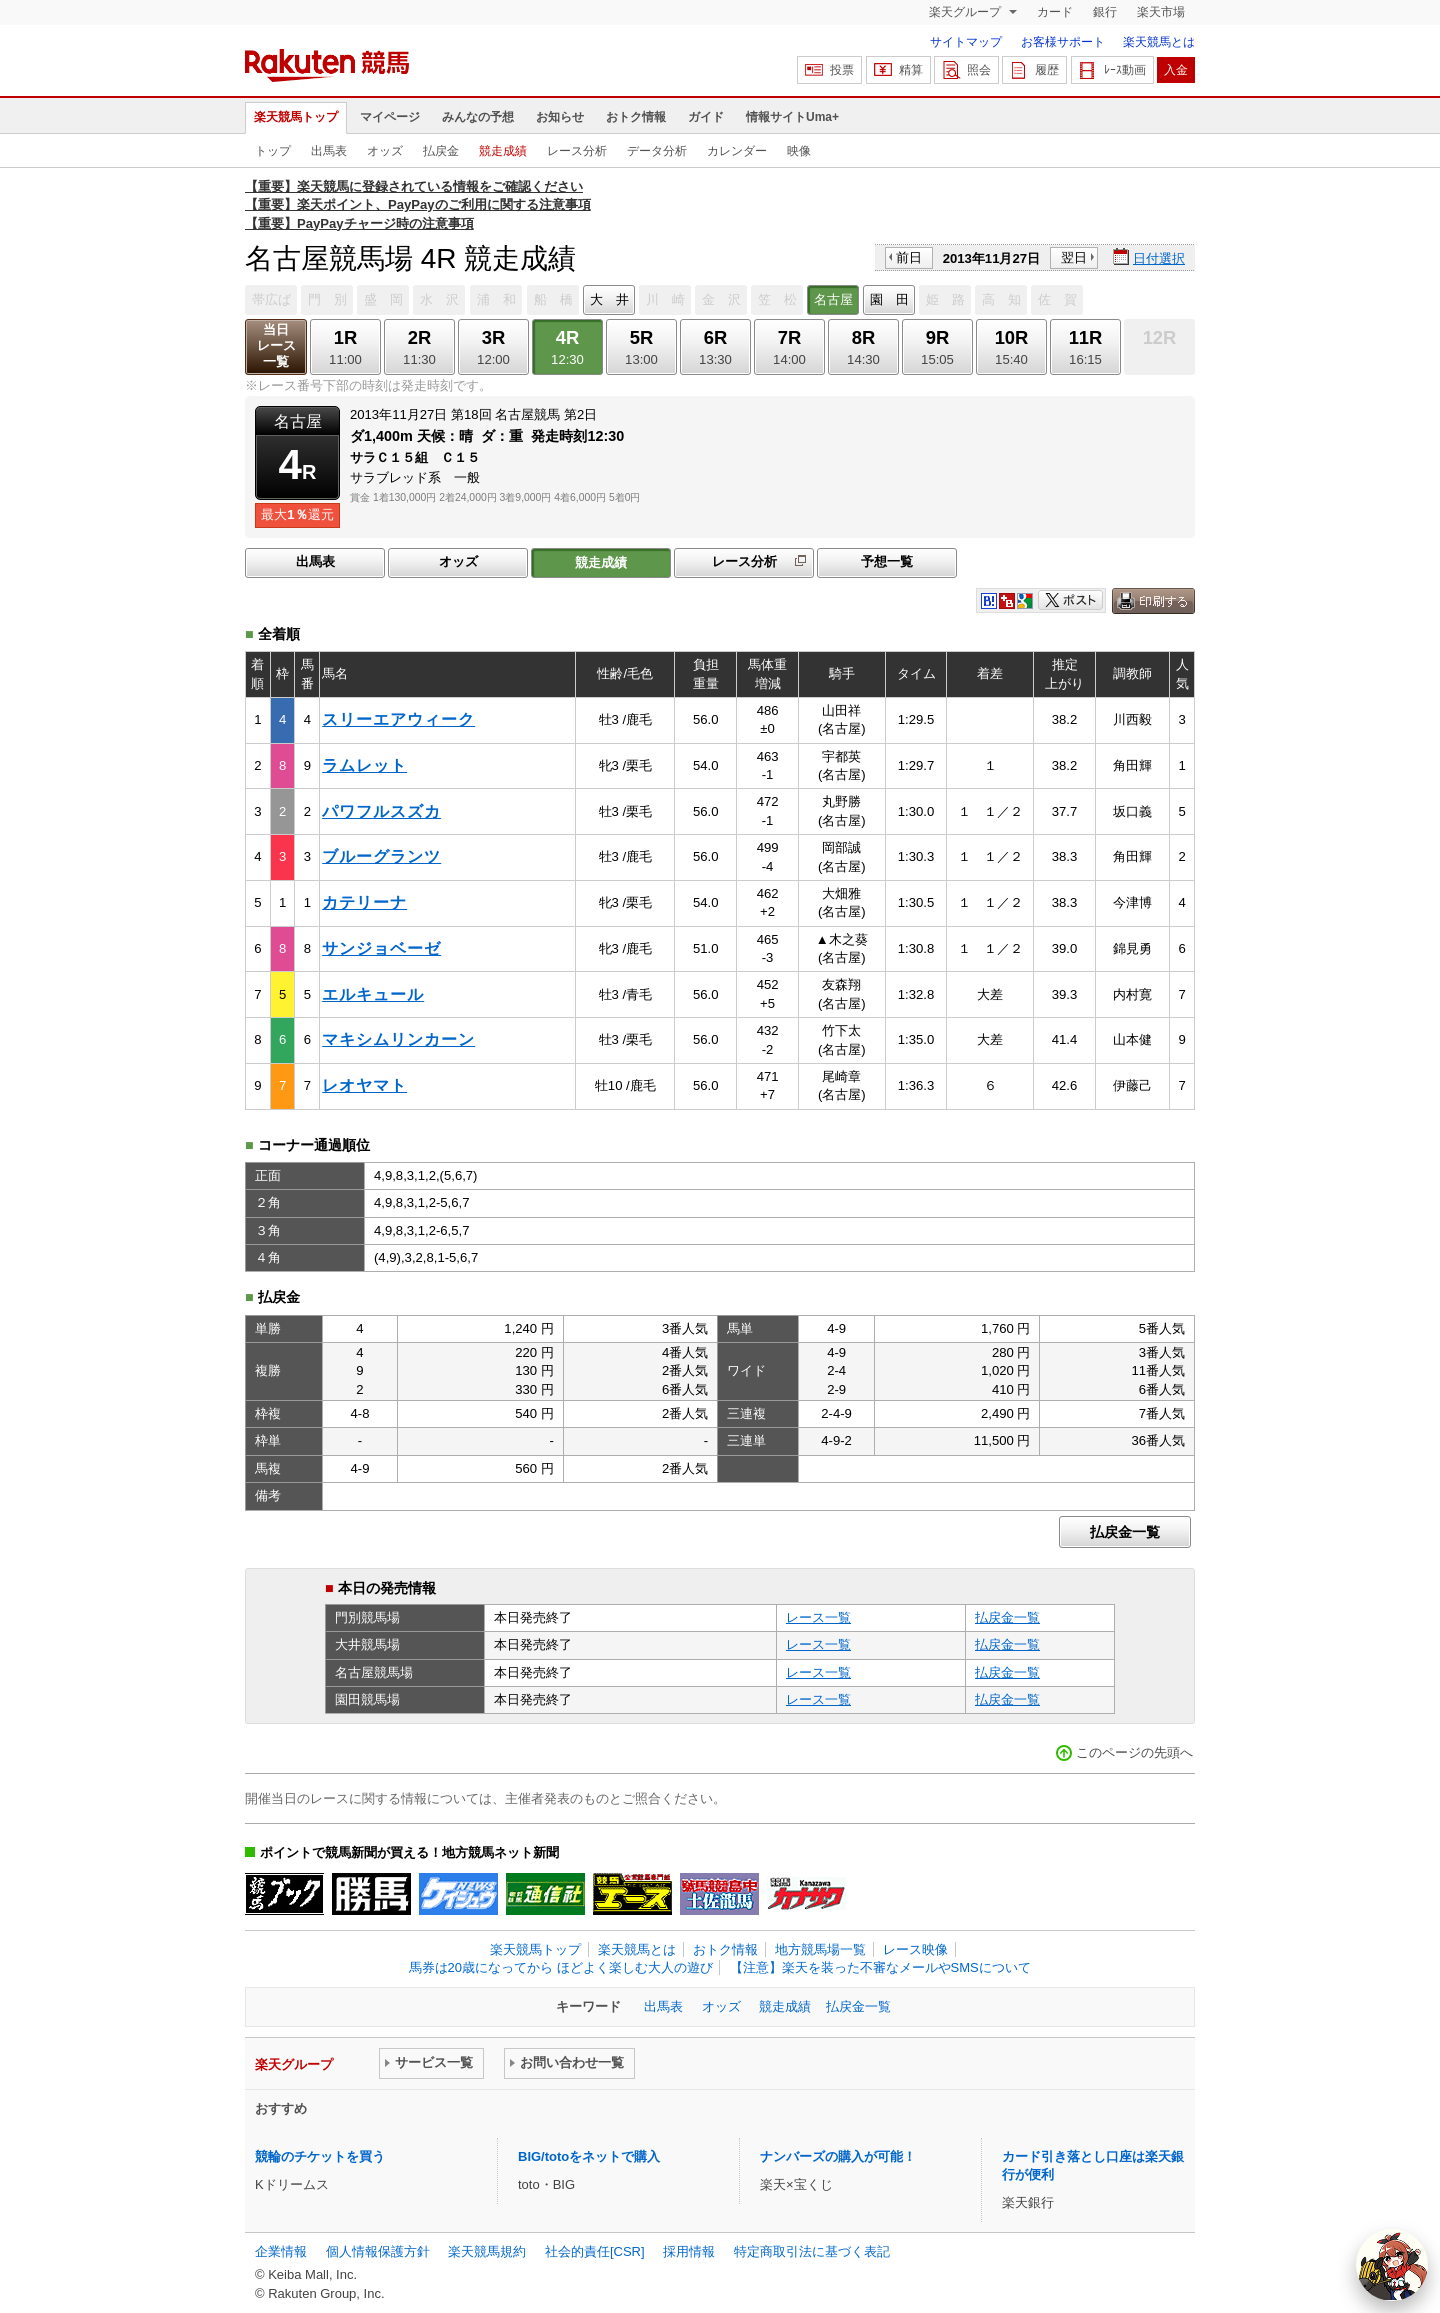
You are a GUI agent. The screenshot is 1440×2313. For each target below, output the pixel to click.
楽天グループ (966, 12)
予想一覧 (887, 561)
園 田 (889, 299)
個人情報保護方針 (378, 2251)
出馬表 (329, 151)
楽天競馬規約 (487, 2251)
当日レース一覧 (276, 345)
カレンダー (737, 151)
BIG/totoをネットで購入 (589, 2156)
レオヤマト (364, 1085)
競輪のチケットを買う (320, 2156)
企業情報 (281, 2251)
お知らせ (560, 117)
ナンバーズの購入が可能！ (838, 2156)
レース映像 (915, 1949)
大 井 (609, 299)
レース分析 (577, 151)
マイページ (390, 117)
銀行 (1105, 12)
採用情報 (689, 2251)
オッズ (385, 151)
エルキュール (373, 994)
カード (1055, 12)
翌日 (1074, 257)
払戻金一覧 (1125, 1532)
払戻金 (441, 151)
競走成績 (503, 151)
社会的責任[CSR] (595, 2251)
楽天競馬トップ (296, 117)
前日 (909, 257)
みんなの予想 (478, 117)
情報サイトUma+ (792, 117)
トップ (273, 151)
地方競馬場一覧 (820, 1949)
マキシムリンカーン (398, 1039)
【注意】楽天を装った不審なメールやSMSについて (880, 1967)
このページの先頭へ (1134, 1752)
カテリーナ (364, 902)
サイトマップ (966, 42)
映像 (799, 151)
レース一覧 (818, 1617)
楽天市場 (1161, 12)
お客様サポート (1063, 42)
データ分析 (657, 151)
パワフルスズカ (381, 811)
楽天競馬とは (1159, 42)
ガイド (706, 117)
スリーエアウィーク (398, 719)
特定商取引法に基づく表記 (812, 2251)
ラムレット (364, 765)
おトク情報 (636, 117)
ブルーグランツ (381, 856)
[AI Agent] (1392, 2265)
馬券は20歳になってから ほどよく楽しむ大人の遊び (561, 1967)
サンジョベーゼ (381, 948)
